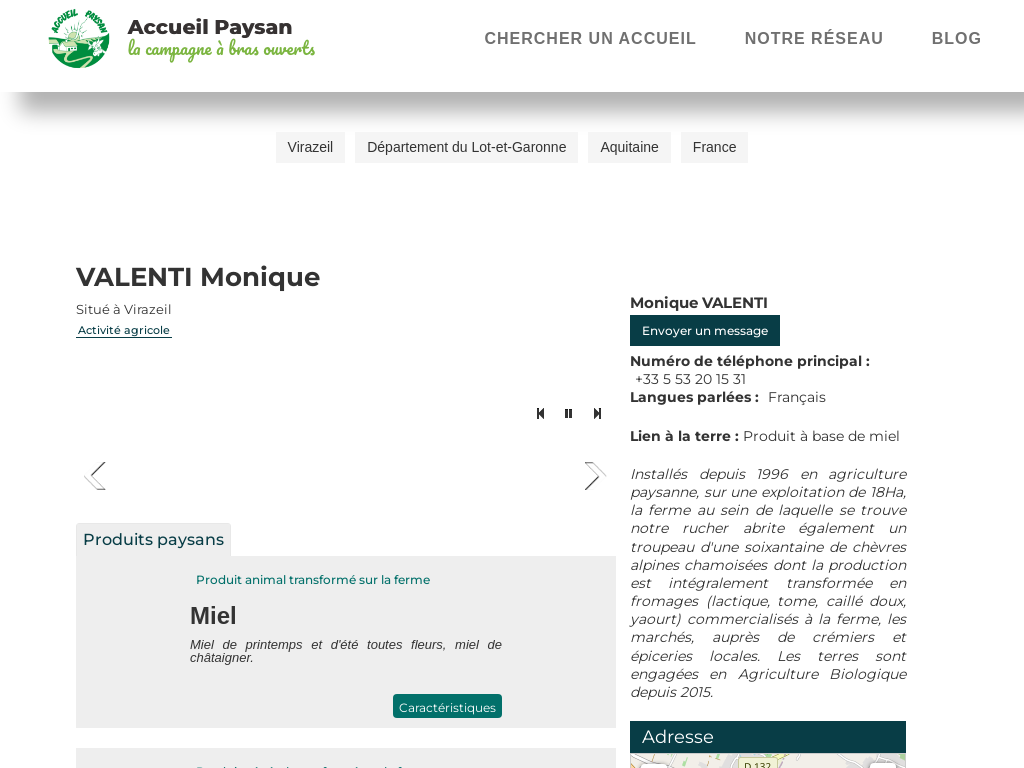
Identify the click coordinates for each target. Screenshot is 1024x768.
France (715, 147)
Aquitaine (629, 147)
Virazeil (311, 147)
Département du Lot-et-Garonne (466, 147)
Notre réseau (814, 38)
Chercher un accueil (590, 38)
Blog (957, 38)
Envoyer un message (705, 330)
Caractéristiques (447, 707)
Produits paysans (153, 539)
